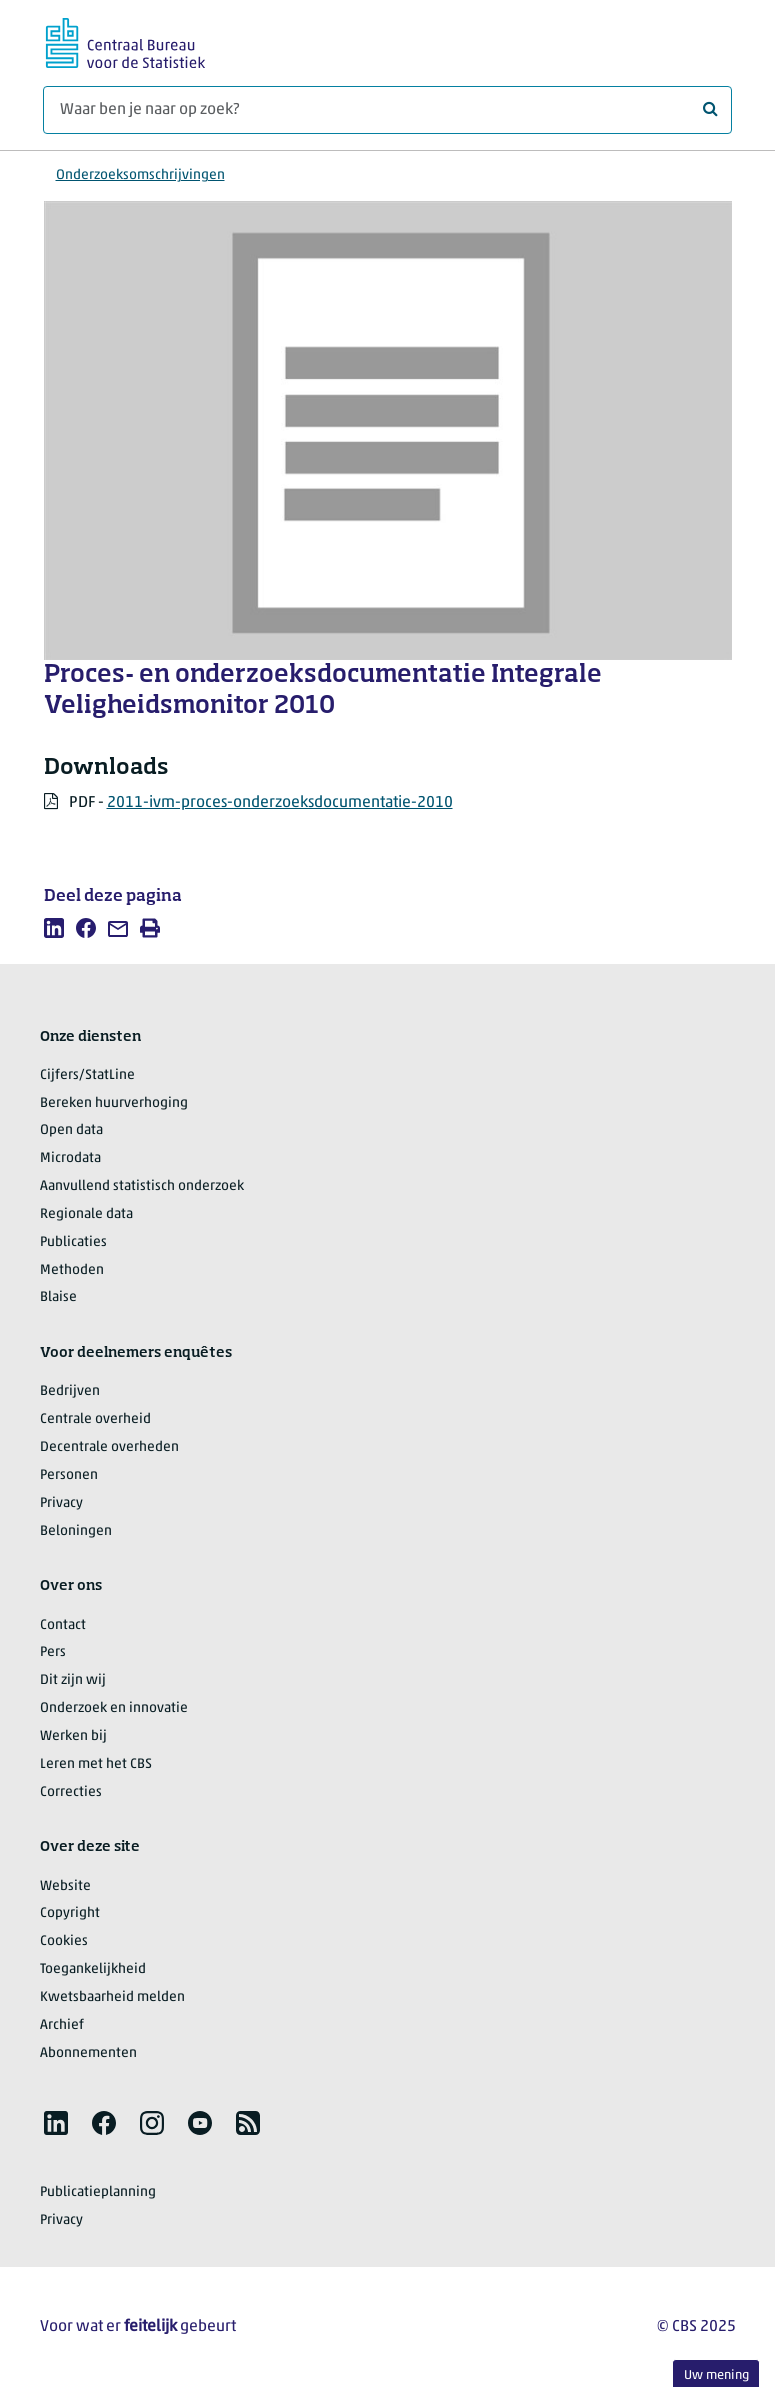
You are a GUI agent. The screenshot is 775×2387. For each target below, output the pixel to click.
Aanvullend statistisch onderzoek (142, 1186)
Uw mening (716, 2375)
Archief (62, 2025)
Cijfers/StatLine (87, 1075)
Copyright (70, 1913)
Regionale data (86, 1214)
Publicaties (73, 1242)
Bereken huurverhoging (114, 1103)
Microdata (70, 1158)
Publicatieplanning (98, 2192)
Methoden (72, 1270)
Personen (69, 1475)
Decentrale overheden (109, 1447)
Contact (63, 1625)
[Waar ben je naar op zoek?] (387, 110)
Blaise (58, 1297)
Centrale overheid (95, 1419)
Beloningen (76, 1531)
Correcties (71, 1792)
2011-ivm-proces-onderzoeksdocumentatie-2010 (280, 803)
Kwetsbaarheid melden (112, 1997)
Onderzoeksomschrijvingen (140, 175)
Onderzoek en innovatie (114, 1708)
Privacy (61, 1503)
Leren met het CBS (96, 1764)
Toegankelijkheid (93, 1969)
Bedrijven (70, 1391)
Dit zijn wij (73, 1680)
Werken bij (73, 1736)
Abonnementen (88, 2053)
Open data (71, 1130)
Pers (53, 1652)
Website (65, 1886)
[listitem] (54, 928)
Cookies (64, 1941)
